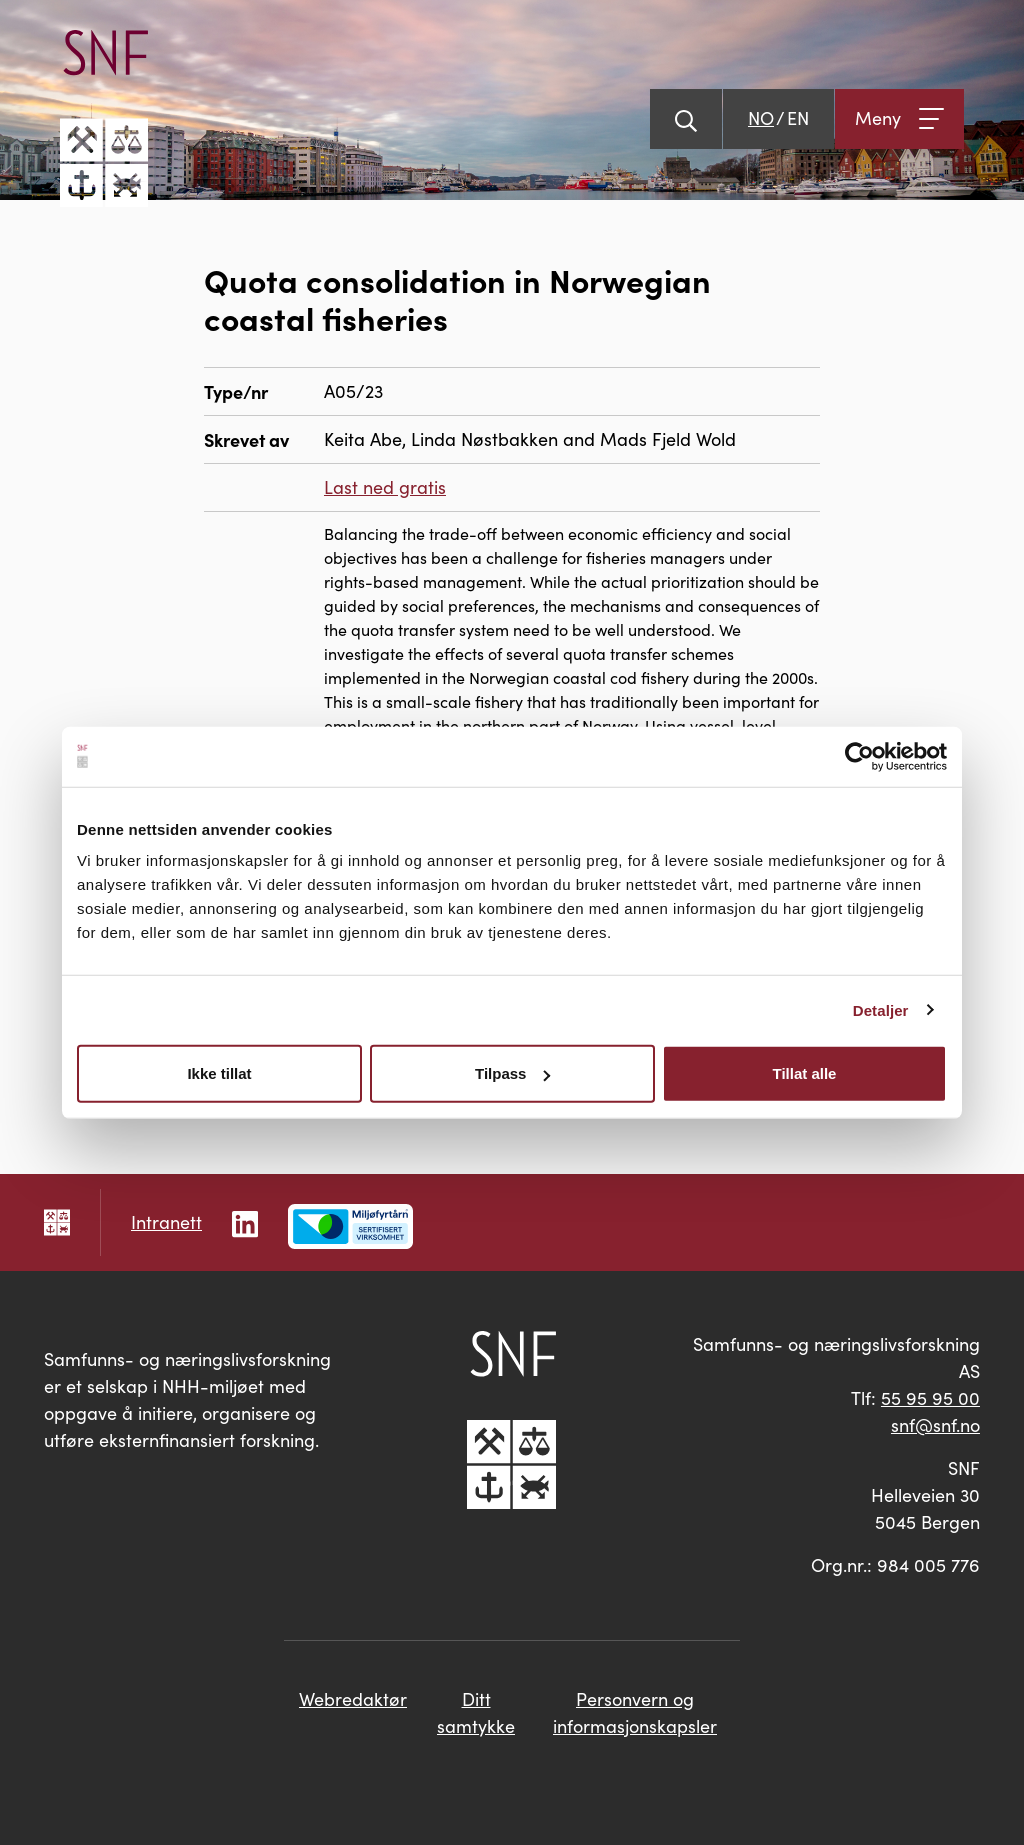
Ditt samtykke (476, 1712)
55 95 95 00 (930, 1398)
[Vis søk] (686, 119)
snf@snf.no (935, 1425)
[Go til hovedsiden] (104, 118)
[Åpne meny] (899, 119)
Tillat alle (805, 1073)
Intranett (166, 1222)
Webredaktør (353, 1699)
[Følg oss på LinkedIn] (245, 1221)
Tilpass (512, 1073)
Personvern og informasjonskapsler (635, 1712)
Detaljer (881, 1009)
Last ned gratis (385, 487)
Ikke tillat (219, 1073)
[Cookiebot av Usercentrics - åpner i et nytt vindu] (859, 756)
